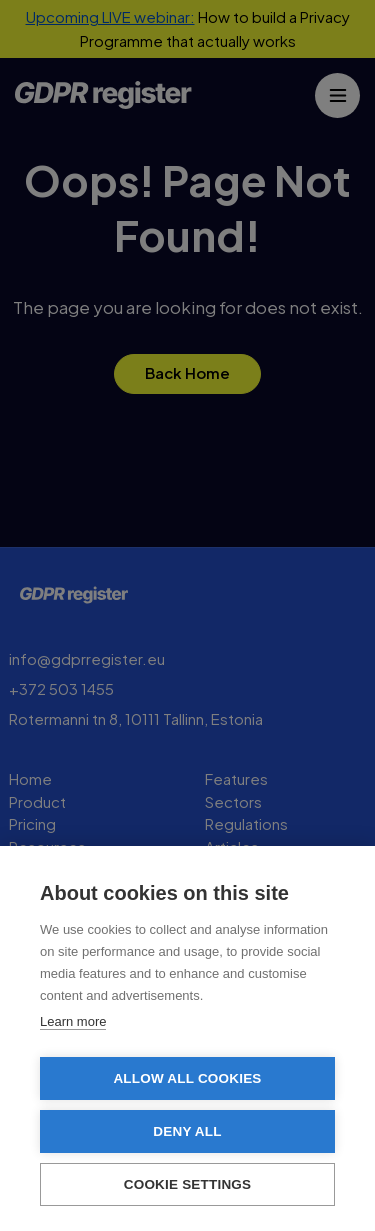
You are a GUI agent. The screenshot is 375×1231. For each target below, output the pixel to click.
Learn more (73, 1021)
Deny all (187, 1131)
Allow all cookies (187, 1078)
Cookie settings (188, 1184)
